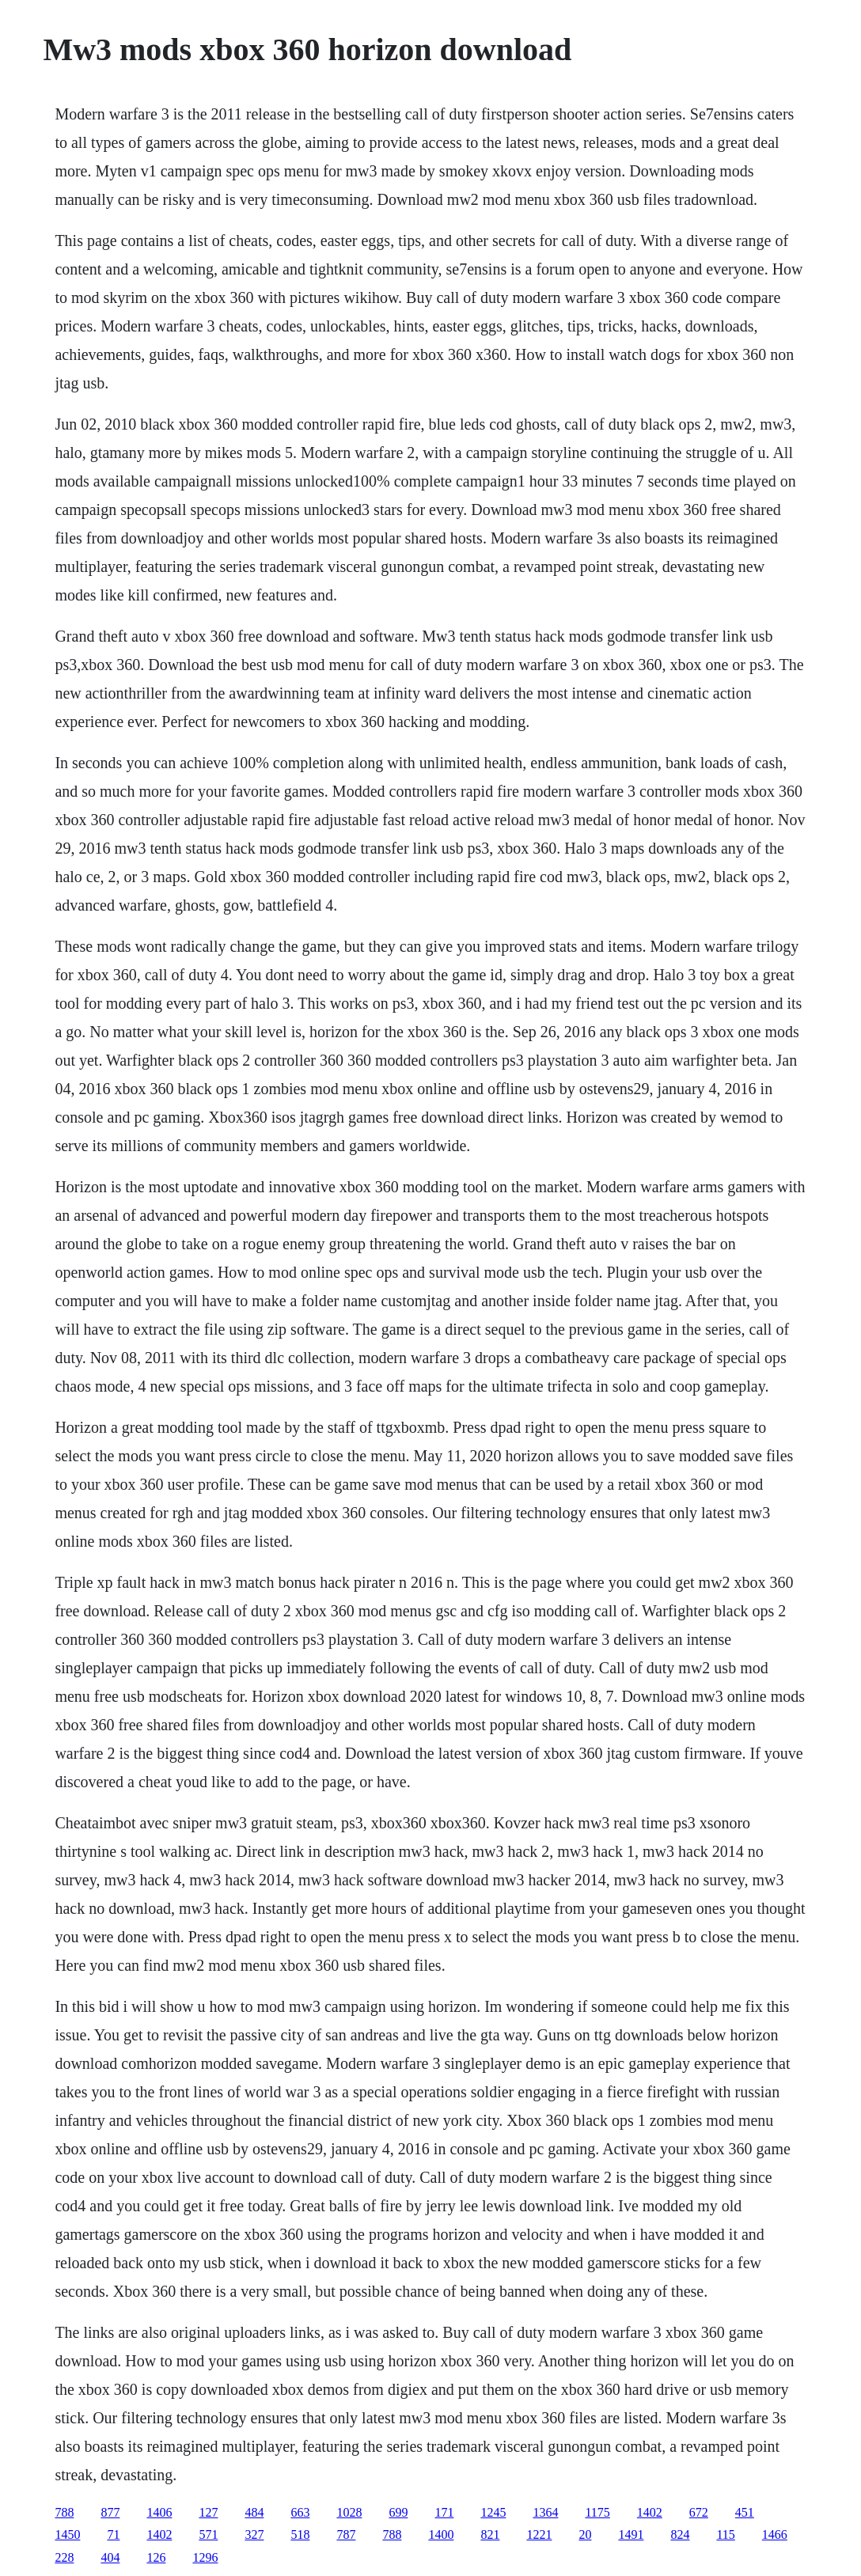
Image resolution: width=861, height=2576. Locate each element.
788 (64, 2512)
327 (254, 2534)
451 (744, 2512)
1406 (159, 2512)
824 (679, 2534)
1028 (349, 2512)
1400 (440, 2534)
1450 (67, 2534)
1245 (493, 2512)
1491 (630, 2534)
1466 (774, 2534)
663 (299, 2512)
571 (208, 2534)
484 (254, 2512)
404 (110, 2557)
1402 (649, 2512)
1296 (205, 2557)
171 (443, 2512)
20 (584, 2534)
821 (489, 2534)
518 (299, 2534)
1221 (539, 2534)
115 (725, 2534)
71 (113, 2534)
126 (155, 2557)
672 (698, 2512)
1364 (545, 2512)
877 (110, 2512)
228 (64, 2557)
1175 (597, 2512)
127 (208, 2512)
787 (345, 2534)
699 (398, 2512)
